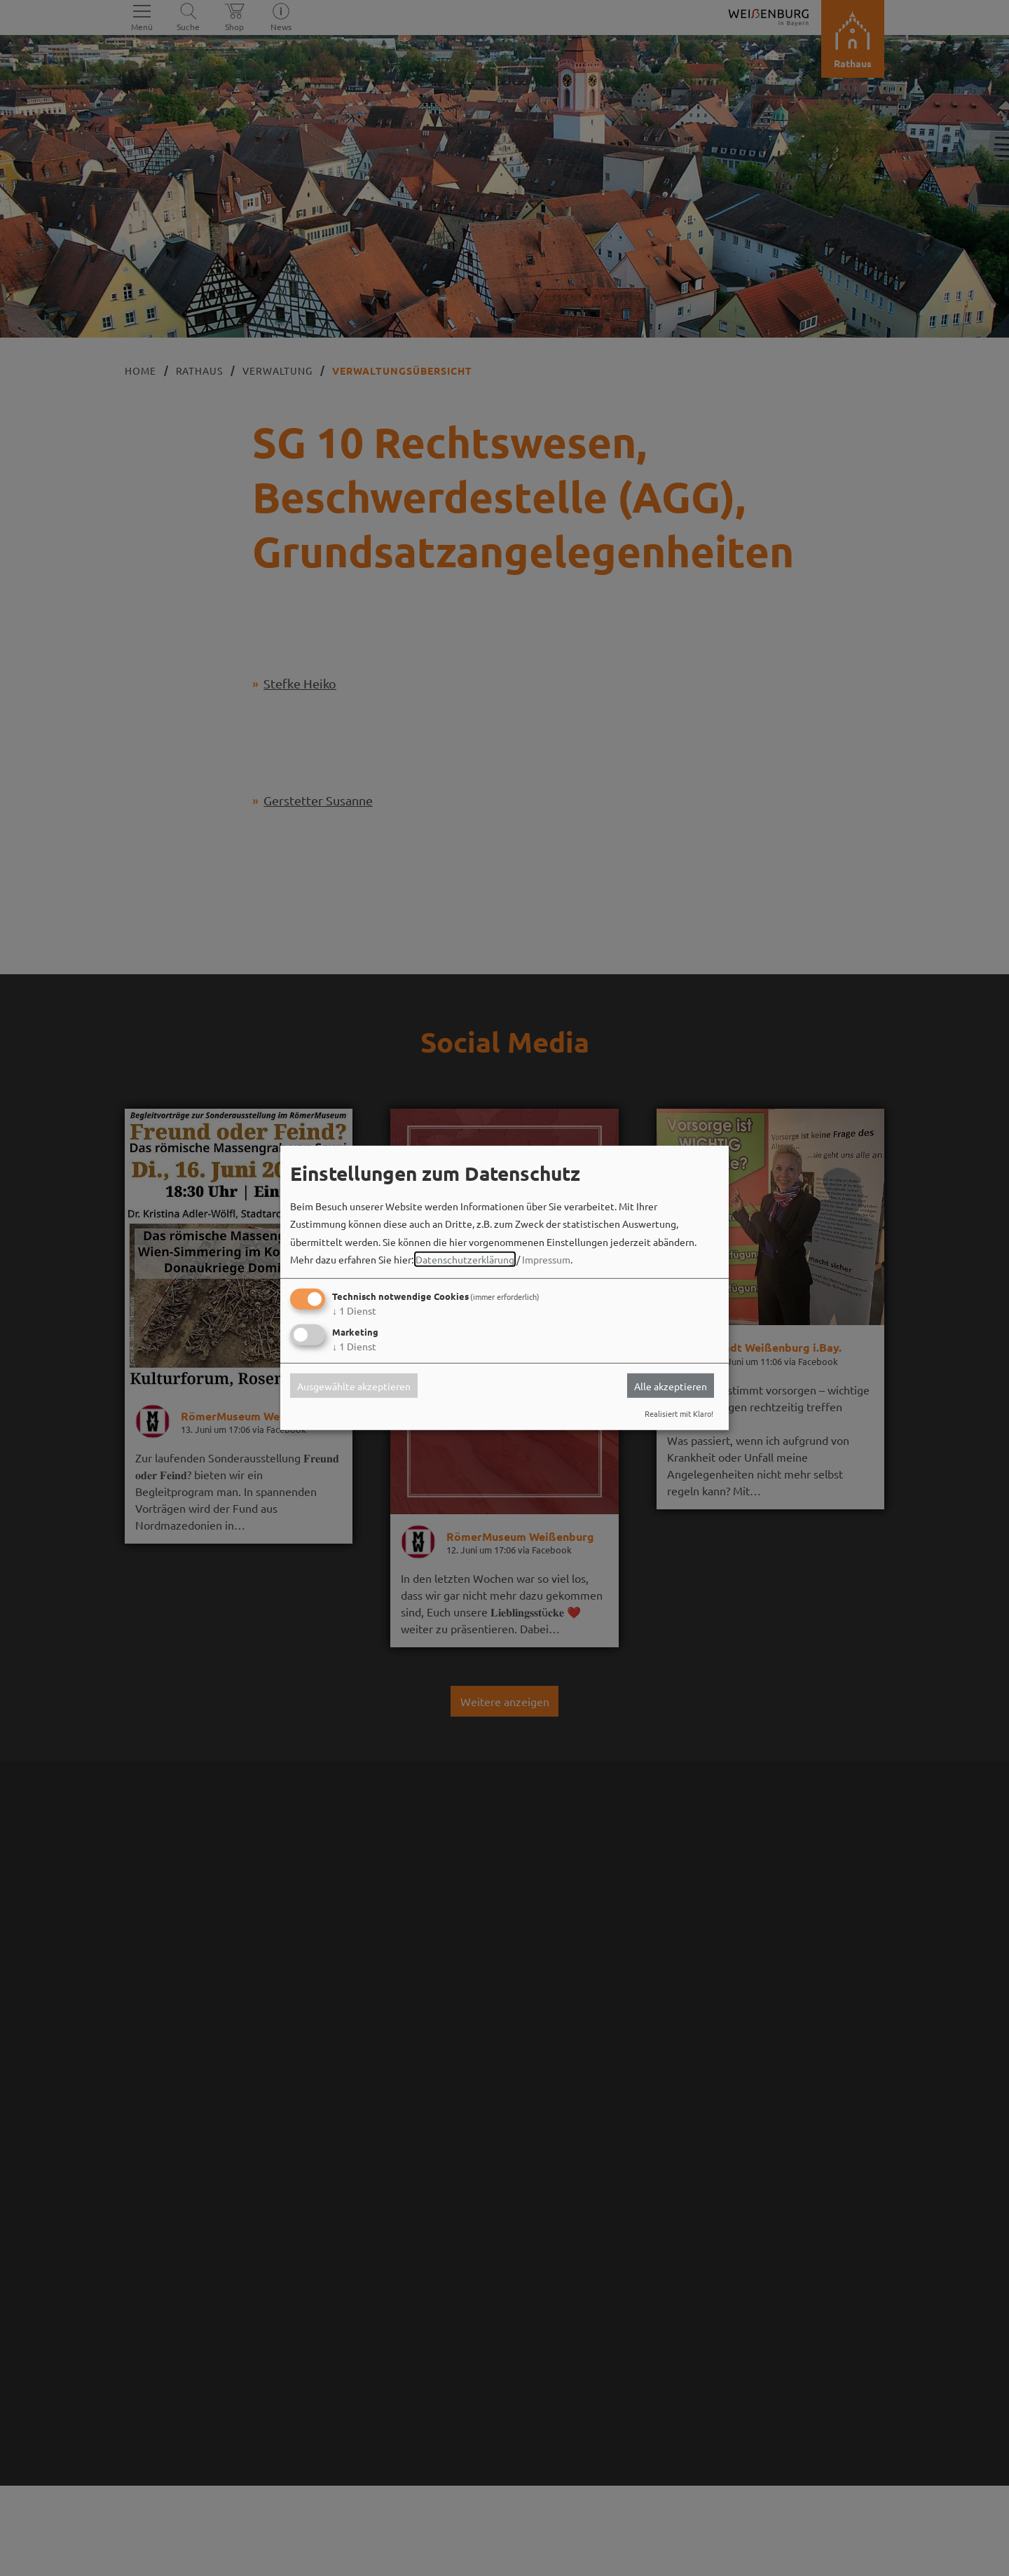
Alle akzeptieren (670, 1385)
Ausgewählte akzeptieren (354, 1385)
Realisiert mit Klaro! (679, 1413)
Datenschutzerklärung (465, 1259)
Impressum (546, 1259)
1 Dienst (354, 1310)
